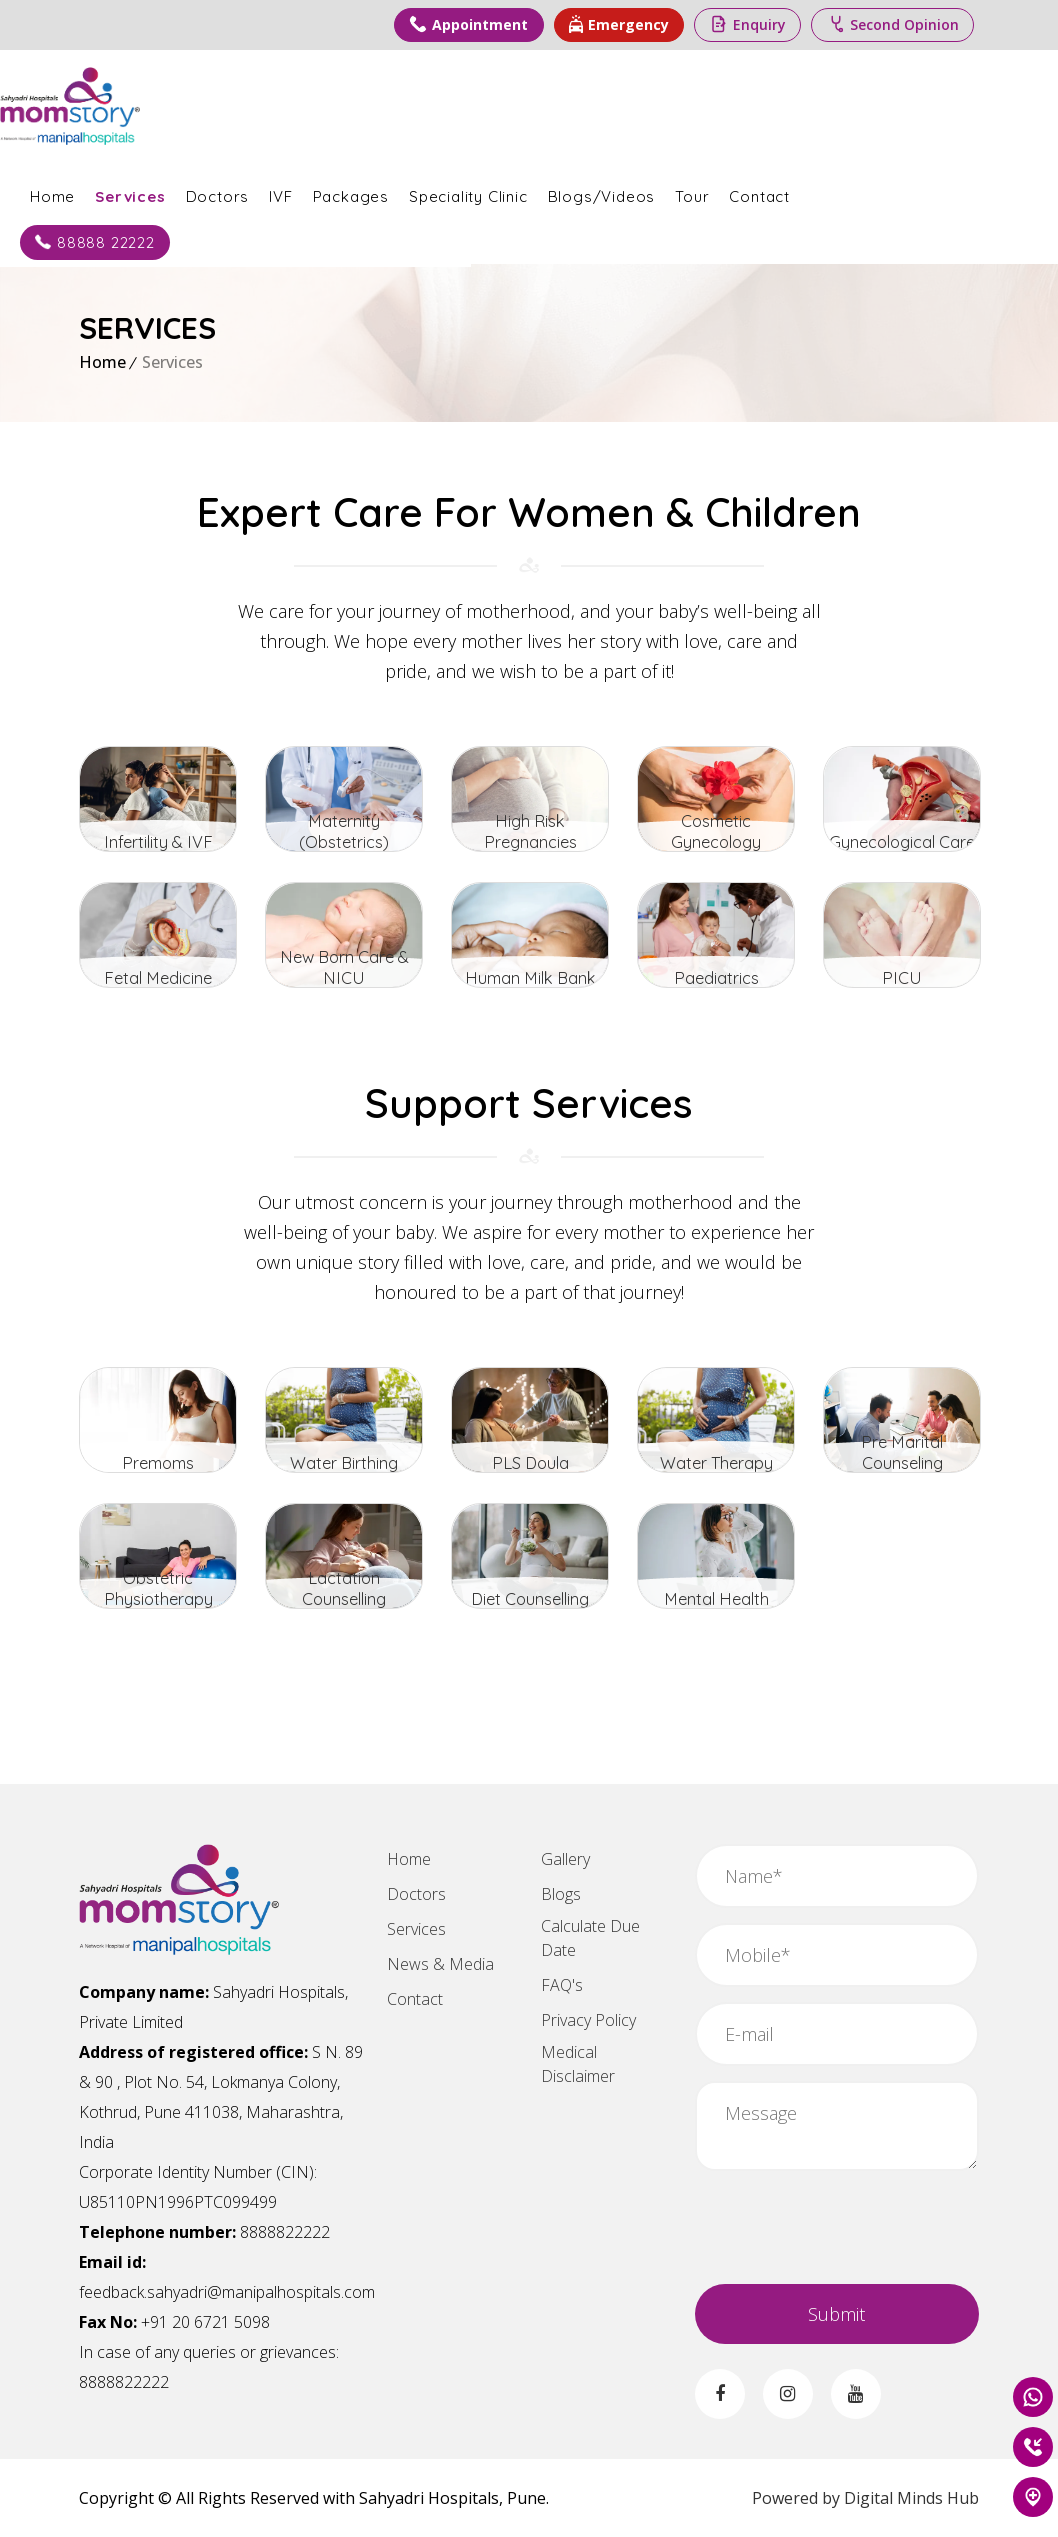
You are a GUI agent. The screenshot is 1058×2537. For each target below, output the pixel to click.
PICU (902, 976)
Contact (838, 193)
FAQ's (562, 1985)
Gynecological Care (902, 840)
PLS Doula (530, 1461)
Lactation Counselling (344, 1597)
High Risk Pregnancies (530, 840)
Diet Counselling (530, 1597)
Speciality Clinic (547, 193)
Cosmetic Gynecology (716, 840)
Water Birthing (344, 1461)
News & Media (440, 1964)
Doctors (297, 193)
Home (131, 193)
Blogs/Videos (681, 193)
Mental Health (716, 1597)
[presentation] (847, 2225)
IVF (359, 193)
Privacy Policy (588, 2020)
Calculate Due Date (590, 1938)
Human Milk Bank (530, 976)
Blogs (561, 1894)
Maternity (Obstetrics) (344, 840)
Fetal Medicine (158, 976)
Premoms (158, 1461)
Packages (430, 193)
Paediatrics (716, 976)
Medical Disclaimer (578, 2064)
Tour (771, 193)
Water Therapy (716, 1461)
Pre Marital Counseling (902, 1461)
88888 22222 (174, 239)
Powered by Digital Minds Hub (865, 2498)
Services (209, 193)
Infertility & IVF (158, 840)
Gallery (565, 1859)
